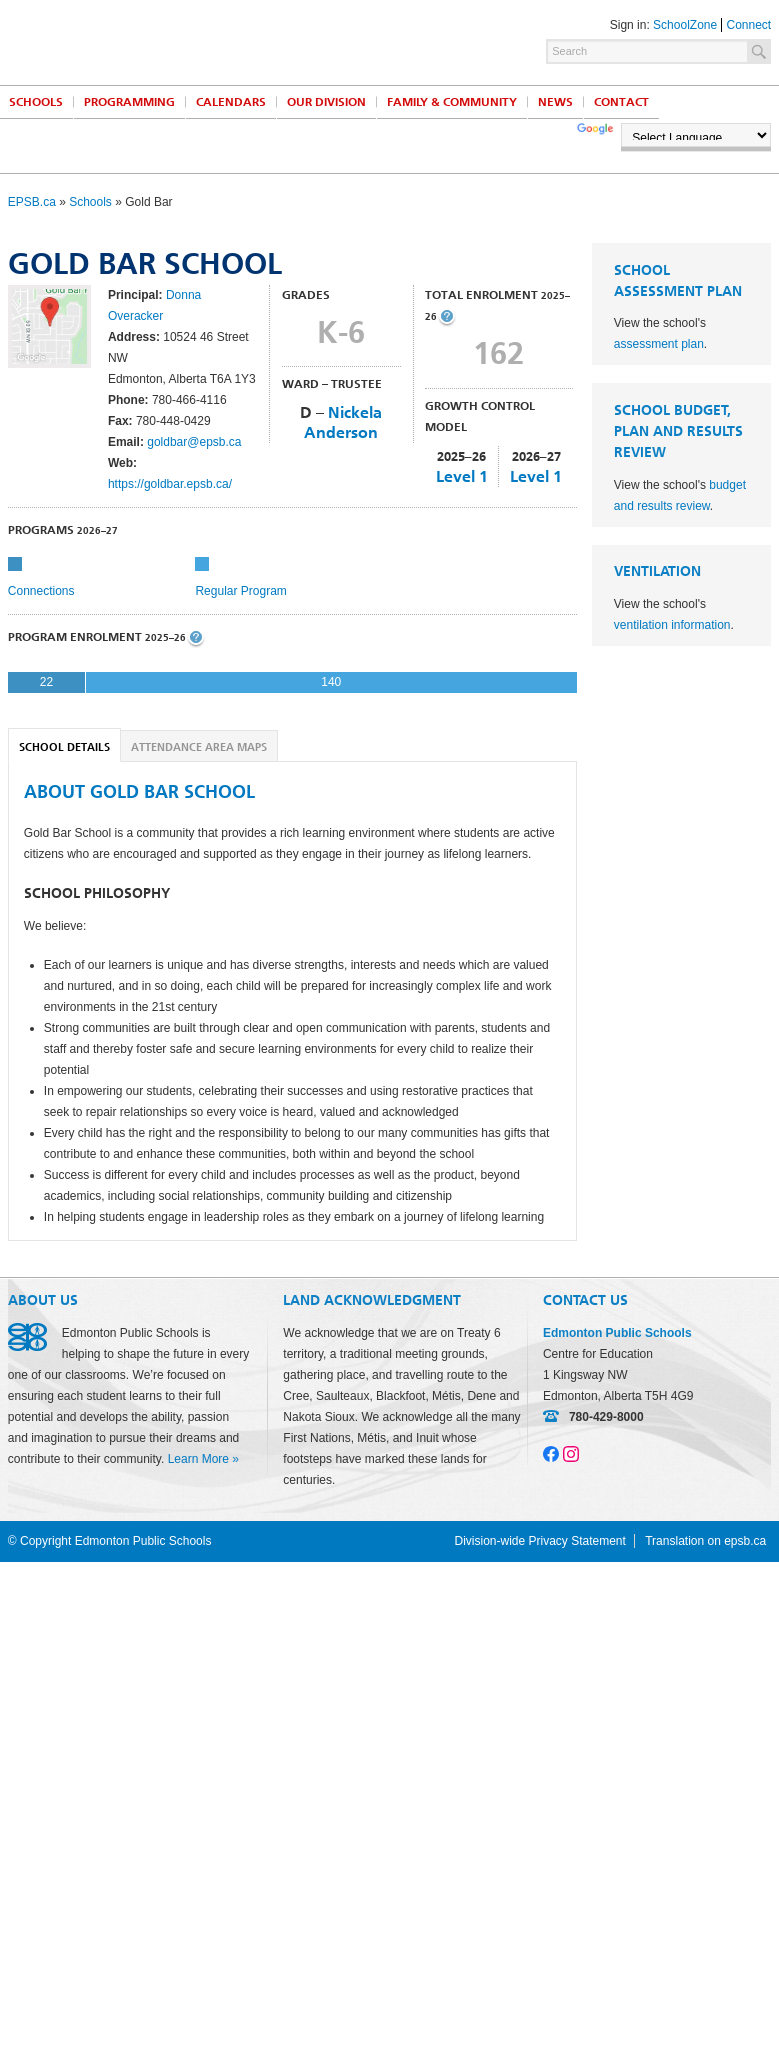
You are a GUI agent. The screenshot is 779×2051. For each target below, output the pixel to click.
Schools (90, 202)
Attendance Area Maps (199, 747)
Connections (41, 591)
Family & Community (452, 102)
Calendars (231, 102)
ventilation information (672, 625)
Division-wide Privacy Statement (539, 1541)
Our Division (326, 102)
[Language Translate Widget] (696, 135)
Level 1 (462, 476)
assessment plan (659, 344)
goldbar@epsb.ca (194, 442)
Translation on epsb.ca (705, 1541)
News (555, 102)
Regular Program (240, 591)
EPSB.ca (32, 202)
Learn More (198, 1459)
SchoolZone (685, 25)
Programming (129, 102)
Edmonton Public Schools (183, 41)
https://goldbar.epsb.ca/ (170, 484)
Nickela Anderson (343, 422)
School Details (64, 747)
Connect (749, 25)
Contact (621, 102)
